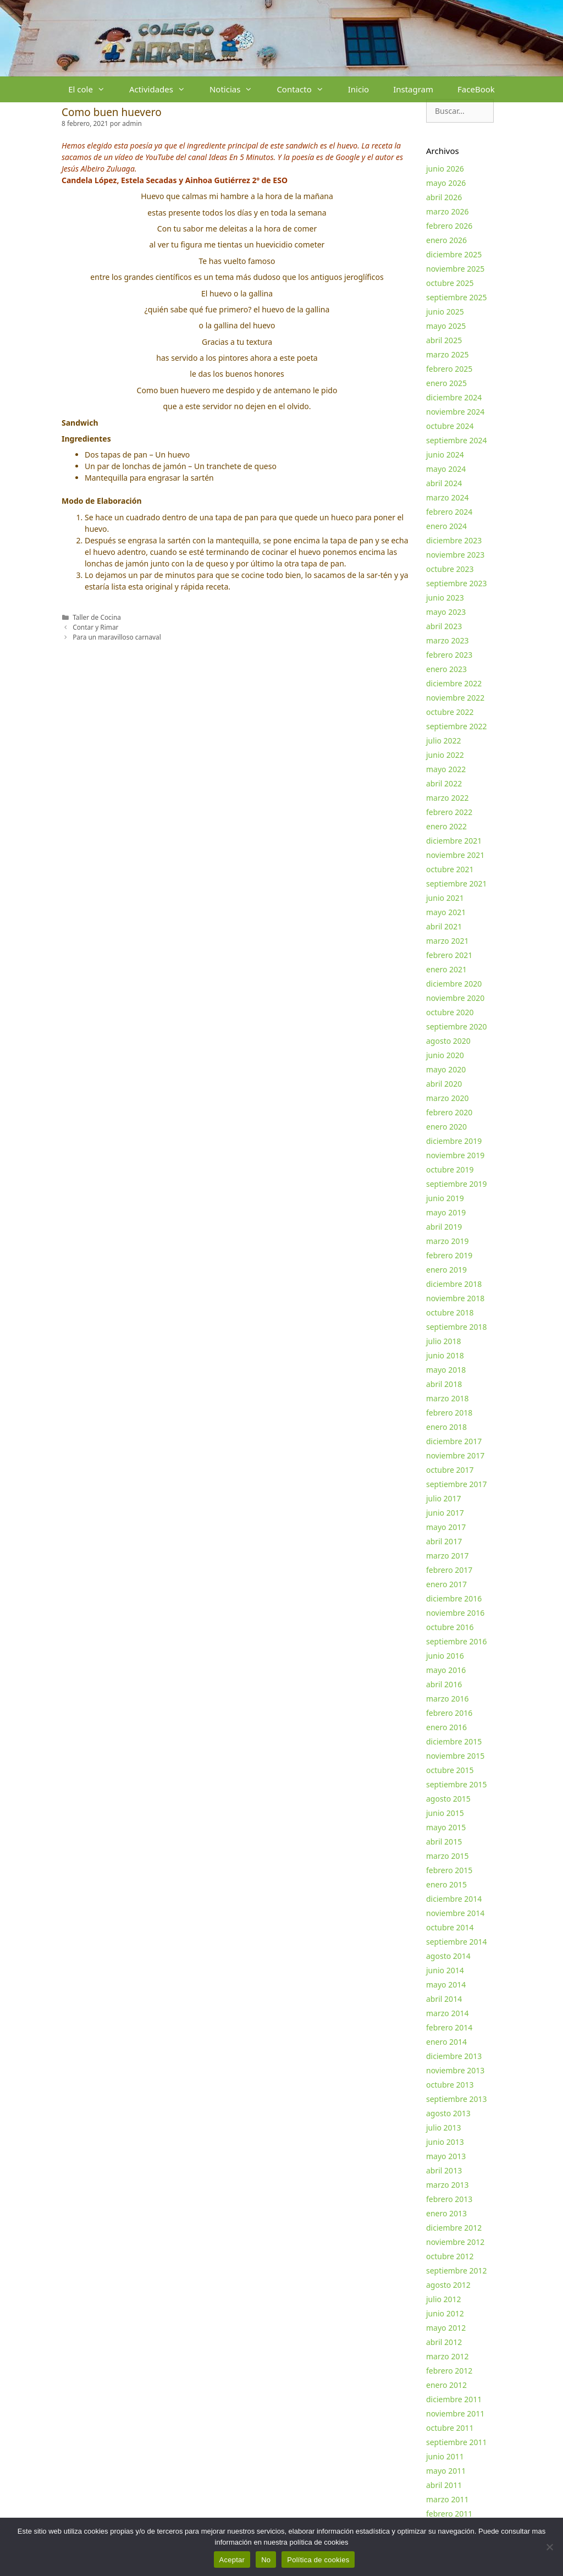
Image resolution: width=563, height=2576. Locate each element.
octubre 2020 (450, 1012)
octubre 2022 (450, 712)
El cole (92, 89)
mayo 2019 (446, 1212)
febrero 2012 (449, 2370)
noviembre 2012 (455, 2242)
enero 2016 (446, 1727)
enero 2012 (446, 2385)
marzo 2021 (447, 940)
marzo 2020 (447, 1098)
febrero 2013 (449, 2199)
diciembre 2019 (454, 1141)
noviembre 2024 (455, 411)
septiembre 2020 (456, 1026)
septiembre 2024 (456, 440)
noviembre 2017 (455, 1455)
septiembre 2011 (456, 2442)
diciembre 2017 (454, 1441)
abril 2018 (444, 1384)
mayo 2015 (446, 1827)
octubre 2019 (450, 1169)
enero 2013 (446, 2213)
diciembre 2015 (454, 1741)
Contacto (306, 89)
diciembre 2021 (454, 840)
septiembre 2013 (456, 2099)
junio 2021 (445, 898)
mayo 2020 (446, 1069)
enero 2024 (446, 526)
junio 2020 (445, 1055)
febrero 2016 (449, 1713)
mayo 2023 (446, 612)
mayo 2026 (446, 183)
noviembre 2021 (455, 855)
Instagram (413, 89)
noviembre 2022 (455, 697)
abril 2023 (444, 626)
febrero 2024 (449, 512)
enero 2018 (446, 1427)
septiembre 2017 (456, 1484)
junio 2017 (445, 1512)
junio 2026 (445, 168)
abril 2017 (444, 1541)
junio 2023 (445, 597)
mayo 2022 (446, 769)
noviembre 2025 (455, 268)
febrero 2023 (449, 654)
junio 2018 (445, 1355)
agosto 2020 (448, 1041)
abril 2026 (444, 197)
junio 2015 (445, 1813)
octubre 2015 (450, 1770)
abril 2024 (444, 483)
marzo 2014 (447, 2013)
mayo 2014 (446, 1984)
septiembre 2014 (456, 1941)
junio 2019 (445, 1198)
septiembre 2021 (456, 883)
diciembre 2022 (454, 683)
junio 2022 (445, 755)
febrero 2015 (449, 1870)
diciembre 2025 (454, 254)
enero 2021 (446, 969)
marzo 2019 (447, 1241)
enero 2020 (446, 1126)
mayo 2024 (446, 469)
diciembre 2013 (454, 2056)
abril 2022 (444, 783)
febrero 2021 (449, 955)
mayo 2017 (446, 1527)
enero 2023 (446, 669)
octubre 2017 (450, 1470)
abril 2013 (444, 2170)
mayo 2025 (446, 326)
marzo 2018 (447, 1398)
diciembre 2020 (454, 983)
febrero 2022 (449, 812)
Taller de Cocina (97, 617)
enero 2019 (446, 1269)
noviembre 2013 (455, 2070)
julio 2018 (443, 1341)
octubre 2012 (450, 2256)
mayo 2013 (446, 2156)
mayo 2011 (446, 2470)
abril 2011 (444, 2485)
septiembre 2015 (456, 1784)
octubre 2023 (450, 569)
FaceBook (476, 89)
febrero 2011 (449, 2513)
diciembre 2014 (454, 1899)
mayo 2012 (446, 2327)
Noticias (236, 89)
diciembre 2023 (454, 540)
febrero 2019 (449, 1255)
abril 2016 (444, 1684)
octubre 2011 (450, 2428)
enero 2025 (446, 383)
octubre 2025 (450, 283)
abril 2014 (444, 1999)
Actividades (163, 89)
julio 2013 (443, 2127)
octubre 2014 (450, 1927)
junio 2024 (445, 454)
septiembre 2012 (456, 2270)
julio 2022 (443, 740)
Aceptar (232, 2560)
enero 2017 (446, 1584)
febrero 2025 (449, 369)
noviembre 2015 (455, 1756)
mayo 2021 (446, 912)
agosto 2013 (448, 2113)
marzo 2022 (447, 797)
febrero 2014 (449, 2027)
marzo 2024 (447, 497)
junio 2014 (445, 1970)
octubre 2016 (450, 1627)
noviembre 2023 (455, 554)
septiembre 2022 (456, 726)
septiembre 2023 (456, 583)
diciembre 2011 (454, 2399)
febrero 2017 (449, 1570)
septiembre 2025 (456, 297)
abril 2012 (444, 2342)
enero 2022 (446, 826)
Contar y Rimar (95, 627)
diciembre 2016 (454, 1598)
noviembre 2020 (455, 998)
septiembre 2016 (456, 1641)
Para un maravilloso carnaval (117, 636)
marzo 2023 (447, 640)
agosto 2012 (448, 2285)
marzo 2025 (447, 354)
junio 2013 (445, 2142)
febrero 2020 (449, 1112)
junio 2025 (445, 311)
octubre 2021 (450, 869)
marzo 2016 (447, 1698)
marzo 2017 (447, 1555)
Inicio (358, 89)
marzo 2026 (447, 211)
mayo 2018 (446, 1369)
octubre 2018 (450, 1312)
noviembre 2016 (455, 1613)
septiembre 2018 (456, 1327)
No (266, 2560)
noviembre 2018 (455, 1298)
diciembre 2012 (454, 2227)
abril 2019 (444, 1226)
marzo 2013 (447, 2184)
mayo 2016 (446, 1670)
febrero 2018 (449, 1412)
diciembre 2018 (454, 1284)
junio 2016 (445, 1655)
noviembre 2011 (455, 2413)
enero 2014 (446, 2041)
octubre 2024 (450, 426)
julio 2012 (443, 2299)
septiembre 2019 (456, 1184)
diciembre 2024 (454, 397)
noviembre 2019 (455, 1155)
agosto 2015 (448, 1798)
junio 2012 (445, 2313)
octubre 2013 (450, 2084)
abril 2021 (444, 926)
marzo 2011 (447, 2499)
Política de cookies (318, 2560)
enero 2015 (446, 1884)
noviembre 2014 (455, 1913)
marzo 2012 (447, 2356)
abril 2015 (444, 1841)
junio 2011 (445, 2456)
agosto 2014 (448, 1956)
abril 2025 (444, 340)
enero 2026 (446, 240)
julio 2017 (443, 1498)
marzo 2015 (447, 1856)
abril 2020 (444, 1083)
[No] (549, 2546)
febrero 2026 (449, 226)
